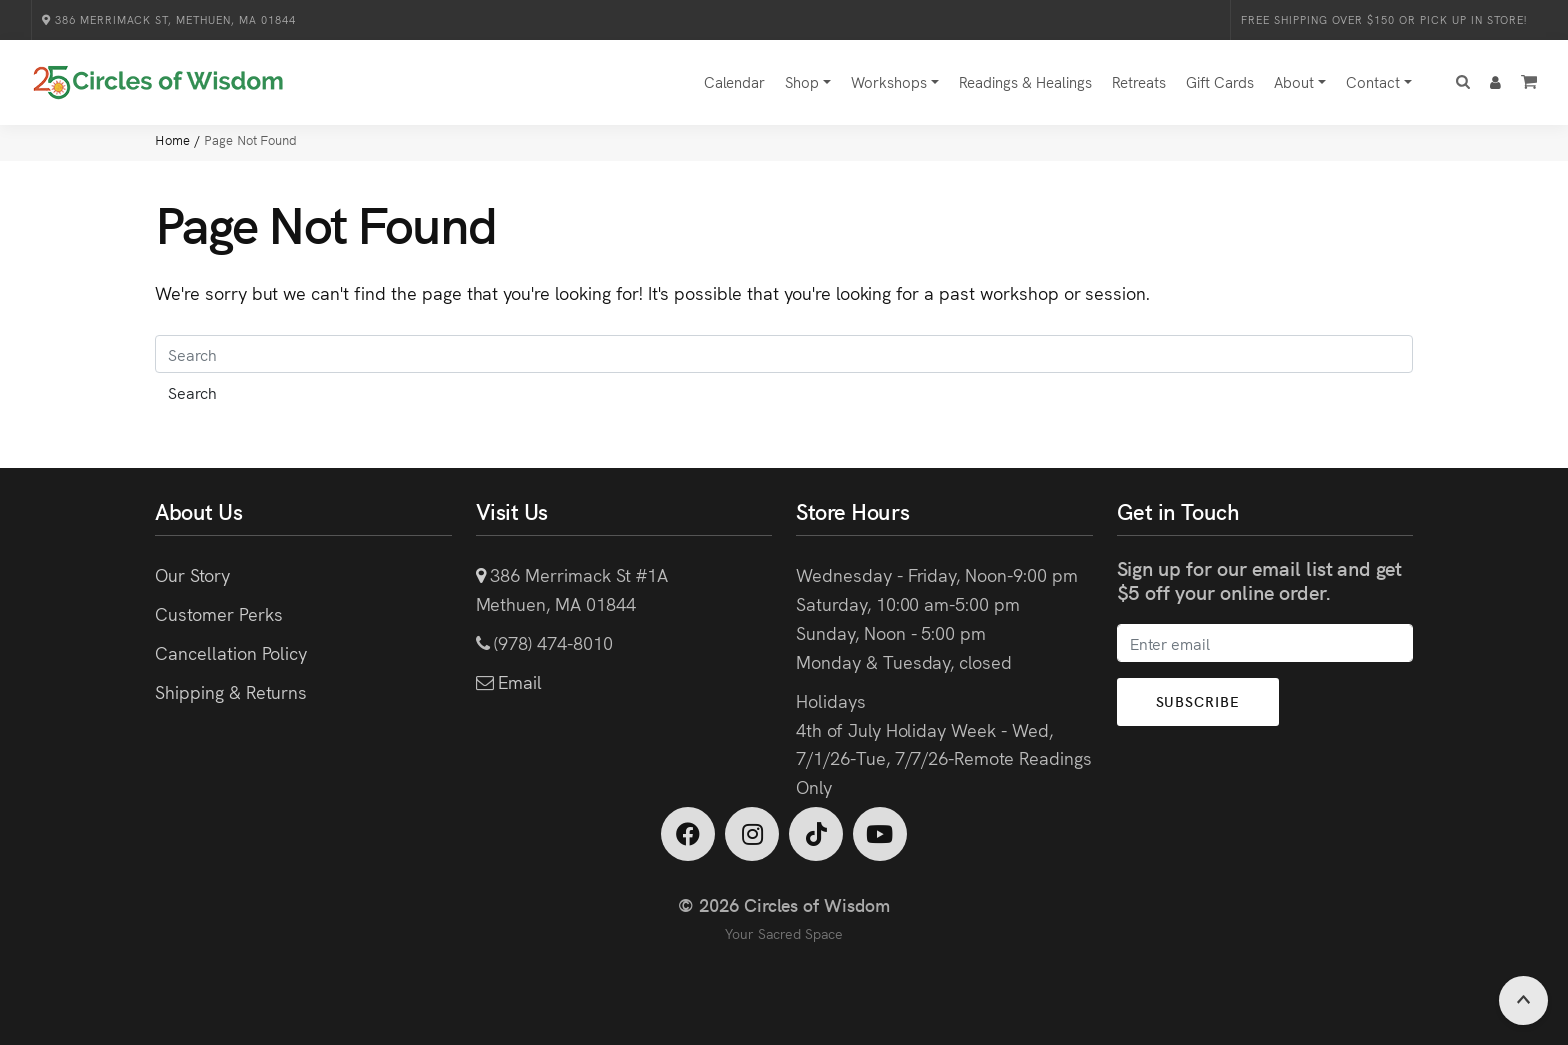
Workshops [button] (889, 81)
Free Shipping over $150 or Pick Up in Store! (1384, 19)
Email (517, 681)
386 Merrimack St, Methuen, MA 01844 (169, 19)
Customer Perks (218, 613)
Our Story (192, 574)
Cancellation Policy (231, 652)
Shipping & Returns (231, 691)
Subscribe (1198, 701)
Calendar (734, 81)
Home (174, 139)
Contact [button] (1373, 81)
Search (192, 392)
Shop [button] (802, 81)
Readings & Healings (1025, 81)
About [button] (1294, 81)
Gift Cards (1220, 81)
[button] (1463, 82)
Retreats (1139, 81)
